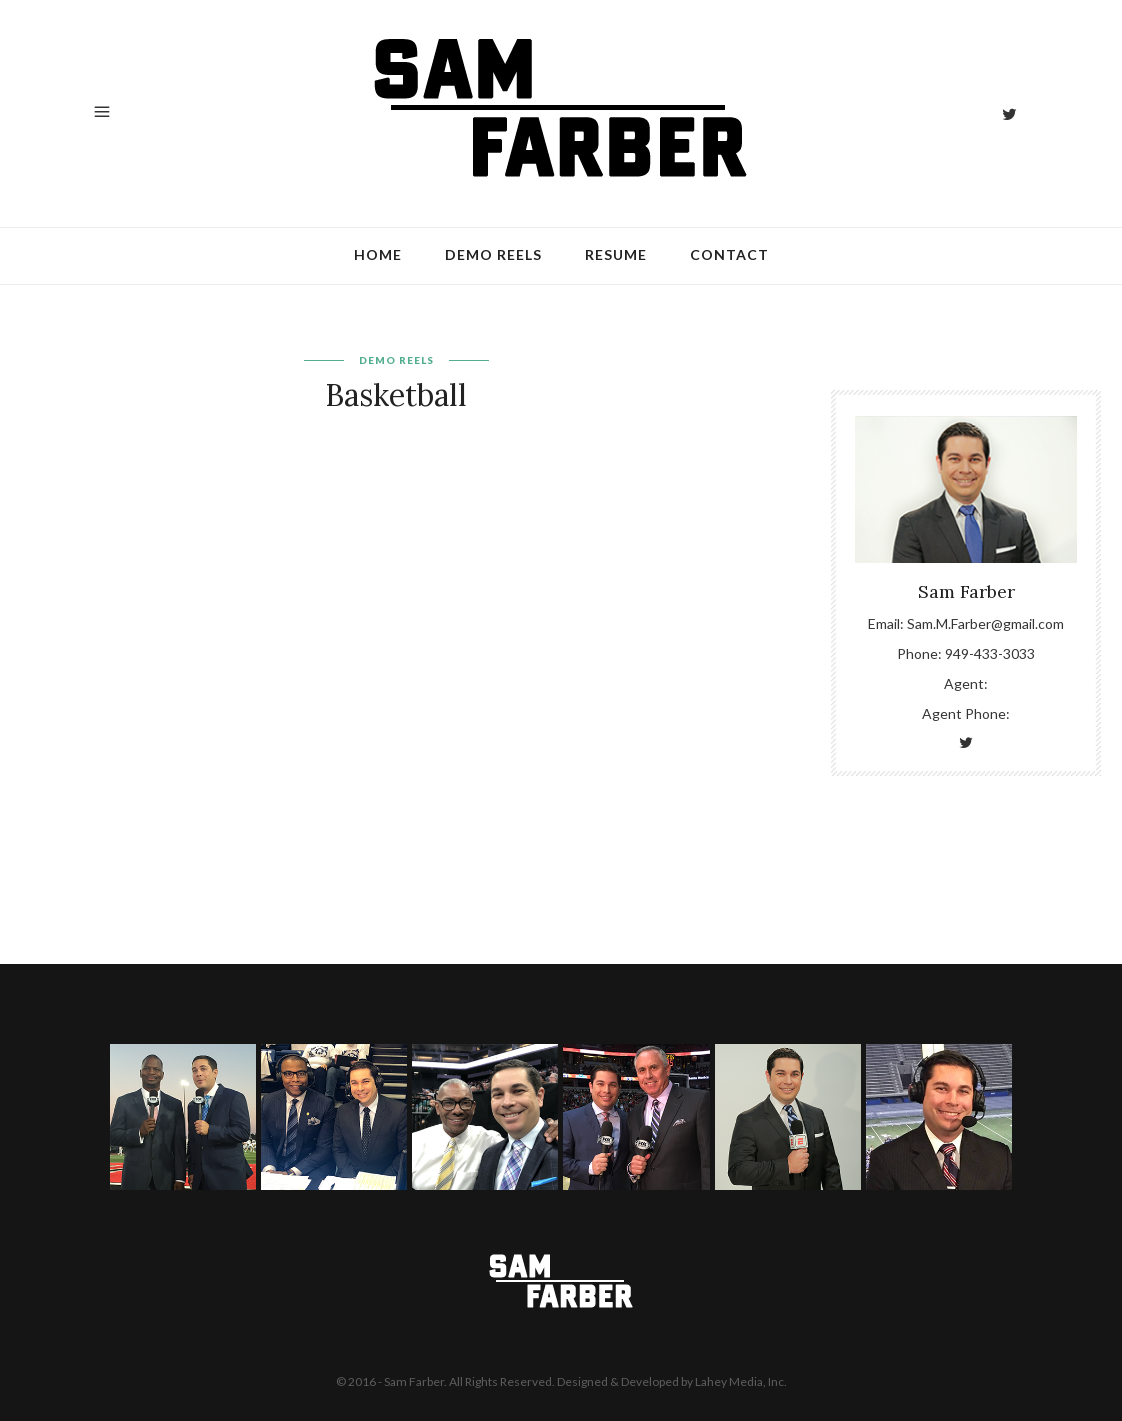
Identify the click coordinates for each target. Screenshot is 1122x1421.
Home (378, 254)
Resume (616, 254)
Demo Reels (493, 254)
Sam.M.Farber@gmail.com (985, 623)
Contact (729, 254)
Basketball (396, 395)
